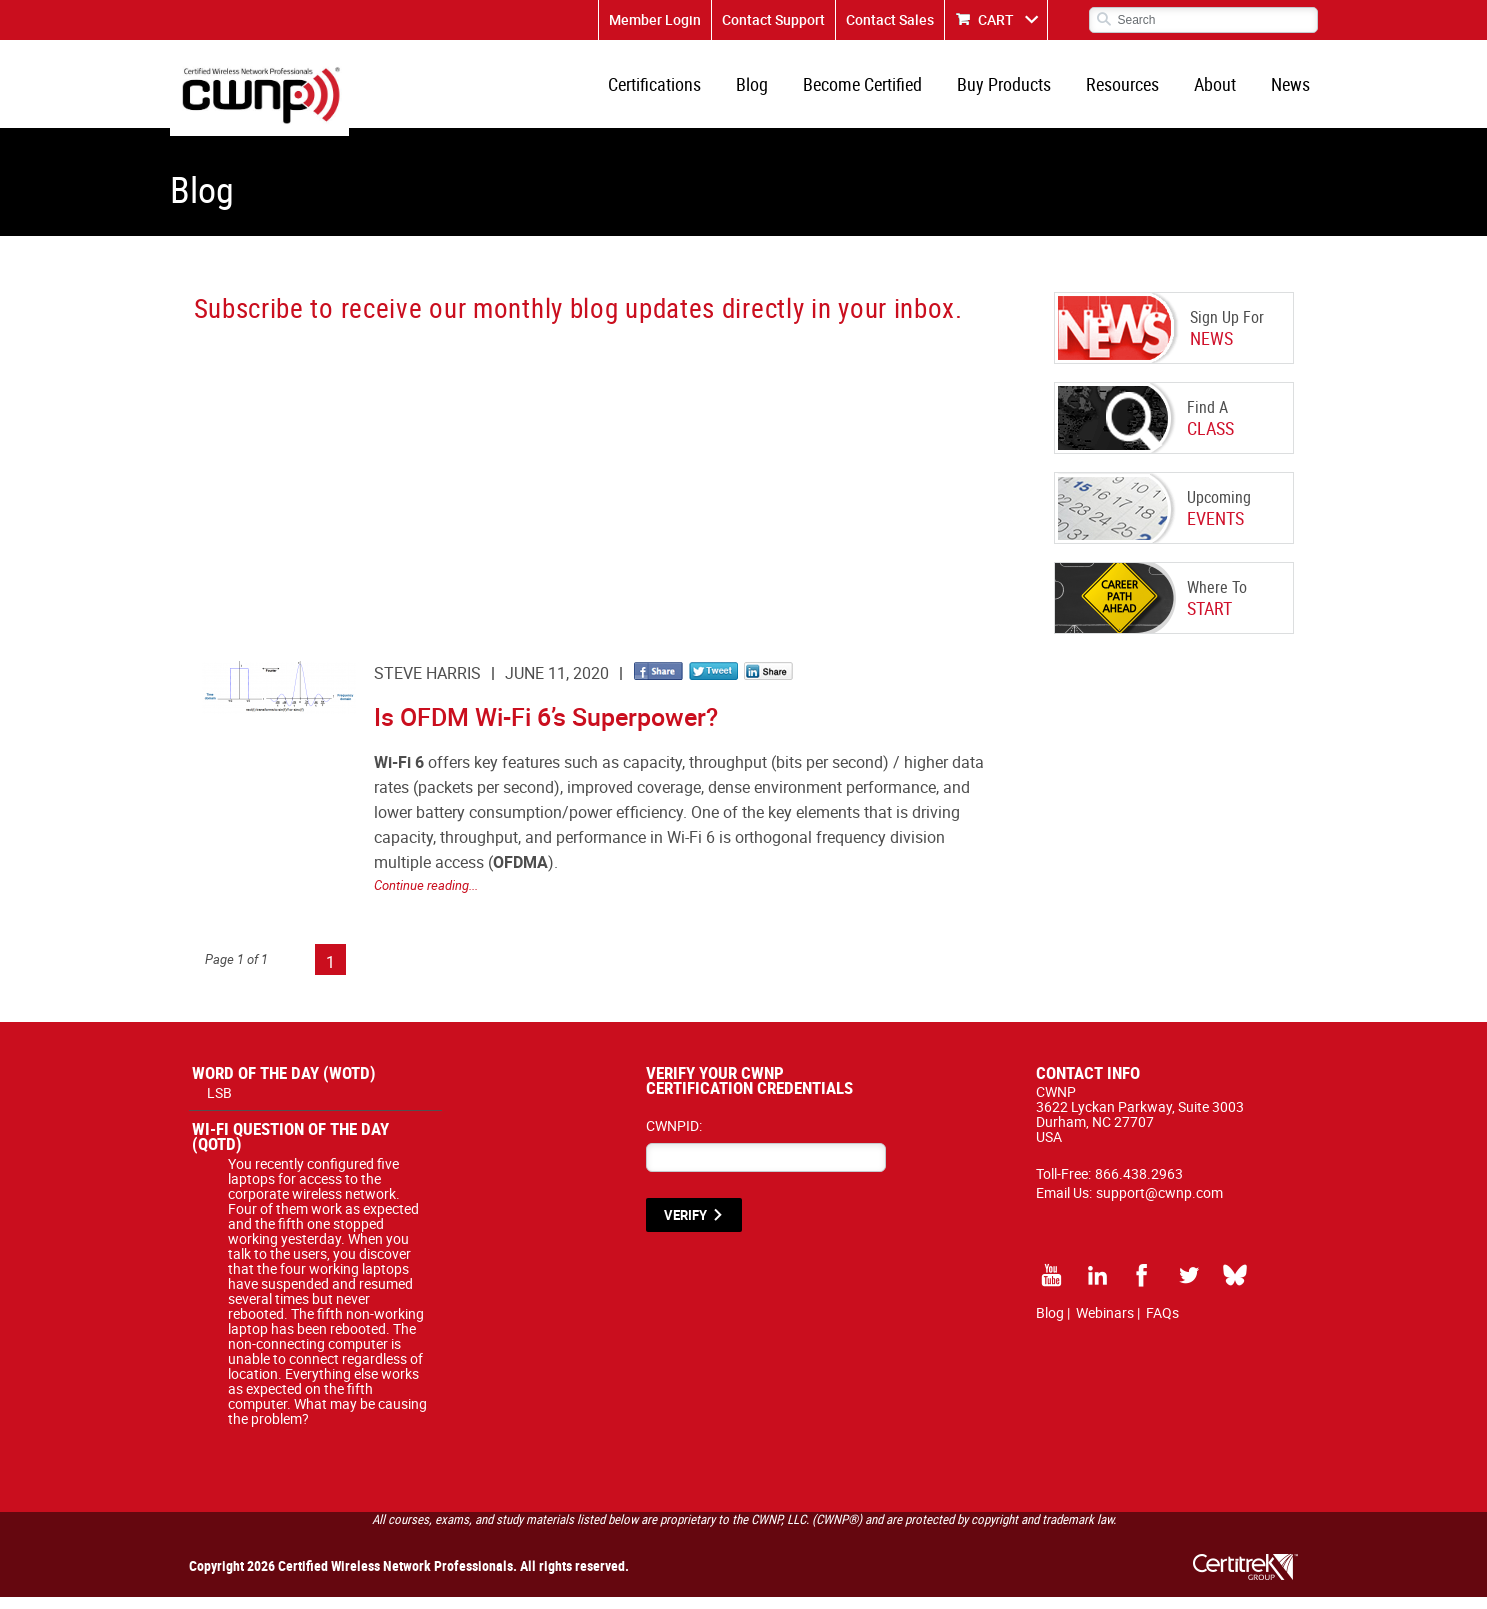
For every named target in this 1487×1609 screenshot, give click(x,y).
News (1292, 90)
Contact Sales (890, 19)
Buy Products (1018, 90)
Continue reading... (426, 897)
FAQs (1162, 1324)
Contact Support (773, 19)
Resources (1132, 90)
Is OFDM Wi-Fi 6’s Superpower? (546, 728)
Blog (774, 90)
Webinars (1105, 1324)
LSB (219, 1104)
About (1221, 90)
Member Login (655, 19)
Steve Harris (427, 685)
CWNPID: (674, 1137)
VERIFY (685, 1227)
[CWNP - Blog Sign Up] (587, 485)
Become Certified (880, 90)
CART (996, 19)
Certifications (680, 90)
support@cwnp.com (1159, 1204)
